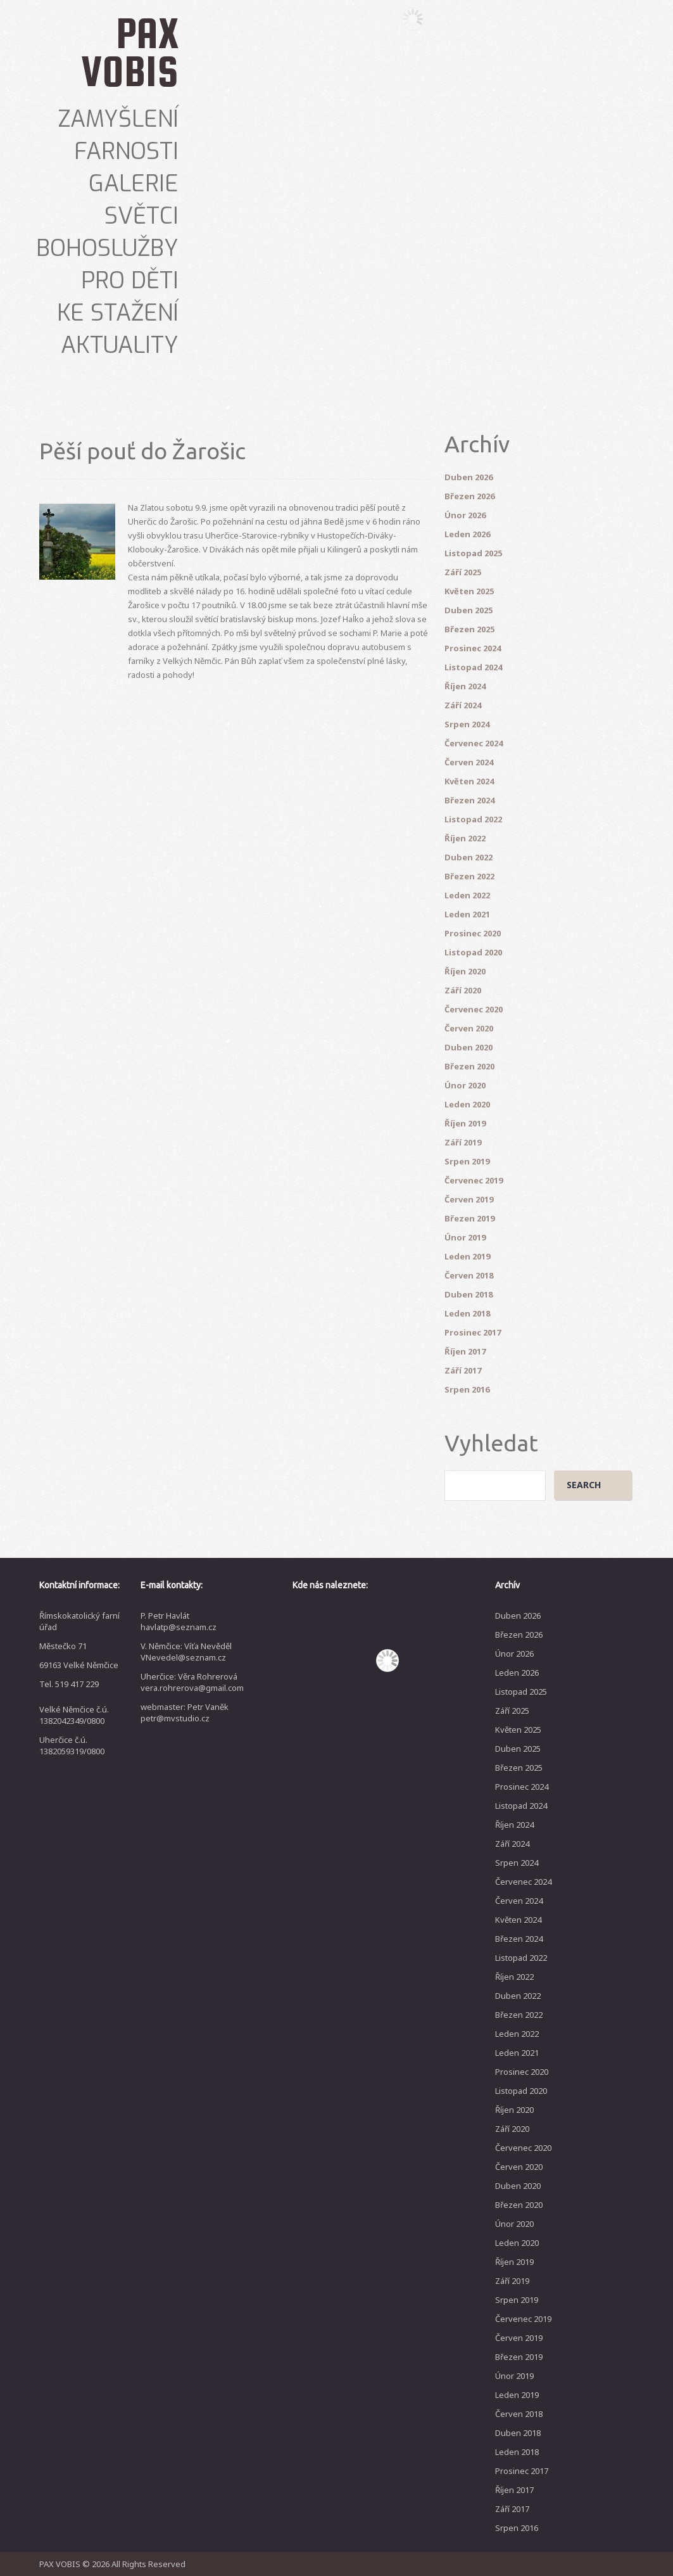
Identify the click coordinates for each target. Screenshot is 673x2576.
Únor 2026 (465, 515)
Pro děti (130, 280)
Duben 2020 (468, 1047)
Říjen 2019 (465, 1123)
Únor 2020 (465, 1085)
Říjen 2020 (465, 971)
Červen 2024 (468, 762)
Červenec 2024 (473, 743)
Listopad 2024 (473, 667)
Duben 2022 (468, 857)
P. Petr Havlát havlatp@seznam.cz (179, 1621)
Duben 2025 (468, 610)
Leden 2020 (467, 1104)
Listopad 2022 (473, 819)
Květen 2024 (469, 781)
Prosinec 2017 (472, 1332)
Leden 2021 (467, 914)
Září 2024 (462, 705)
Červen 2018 (468, 1275)
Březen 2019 (469, 1218)
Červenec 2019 (473, 1180)
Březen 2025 (469, 629)
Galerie (134, 183)
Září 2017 (462, 1370)
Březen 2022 (469, 876)
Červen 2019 (468, 1199)
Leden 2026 (467, 534)
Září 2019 (462, 1142)
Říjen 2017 (465, 1351)
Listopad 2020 (473, 952)
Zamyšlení (118, 119)
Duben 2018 (468, 1294)
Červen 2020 (468, 1028)
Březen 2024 (469, 800)
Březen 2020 (469, 1066)
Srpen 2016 (466, 1389)
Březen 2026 (469, 496)
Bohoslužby (107, 248)
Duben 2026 (468, 477)
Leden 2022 (467, 895)
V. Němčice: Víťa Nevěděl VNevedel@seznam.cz (186, 1651)
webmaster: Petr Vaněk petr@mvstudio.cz (185, 1712)
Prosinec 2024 (472, 648)
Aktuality (120, 345)
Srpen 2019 (466, 1161)
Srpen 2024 (466, 724)
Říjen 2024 (465, 686)
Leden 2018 (467, 1313)
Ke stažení (118, 313)
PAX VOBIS (130, 52)
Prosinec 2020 (472, 933)
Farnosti (126, 151)
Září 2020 (462, 990)
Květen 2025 (469, 591)
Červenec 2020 (473, 1009)
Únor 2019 (465, 1237)
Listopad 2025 (473, 553)
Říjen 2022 (465, 838)
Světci (141, 216)
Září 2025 (462, 572)
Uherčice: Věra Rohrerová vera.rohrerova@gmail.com (192, 1682)
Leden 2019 (467, 1256)
